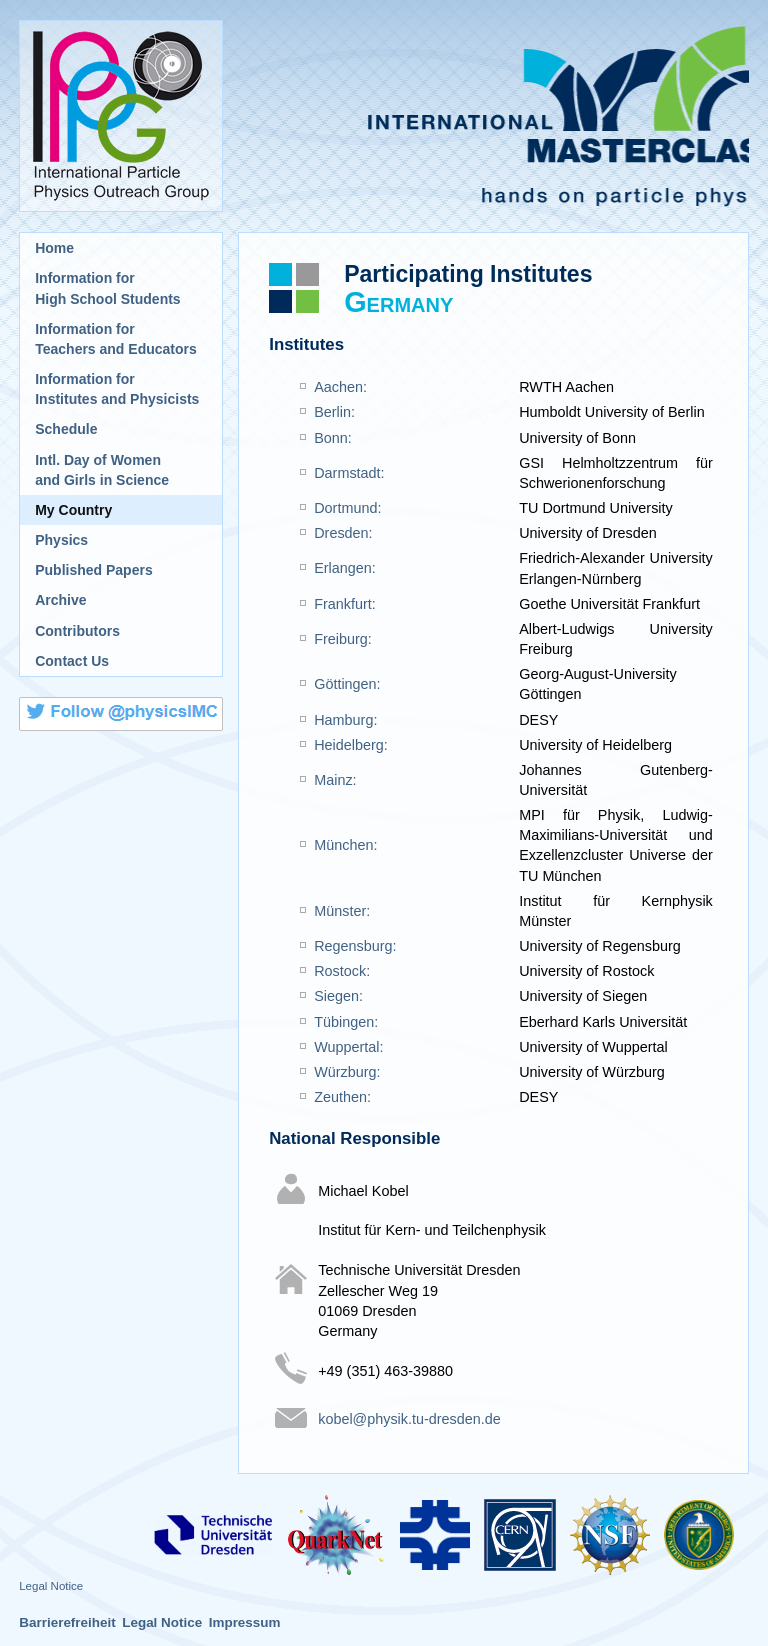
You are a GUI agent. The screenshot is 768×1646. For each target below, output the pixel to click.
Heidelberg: (351, 745)
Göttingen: (347, 684)
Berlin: (334, 412)
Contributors (77, 631)
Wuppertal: (348, 1047)
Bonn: (333, 438)
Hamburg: (345, 720)
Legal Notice (51, 1586)
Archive (60, 600)
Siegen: (338, 996)
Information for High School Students (107, 288)
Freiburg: (343, 639)
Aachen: (340, 387)
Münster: (342, 911)
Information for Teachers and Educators (116, 339)
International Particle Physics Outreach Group (121, 116)
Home (54, 248)
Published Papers (93, 570)
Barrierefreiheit (67, 1622)
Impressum (245, 1622)
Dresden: (343, 533)
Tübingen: (346, 1022)
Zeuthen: (342, 1097)
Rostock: (342, 971)
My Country (73, 510)
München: (345, 845)
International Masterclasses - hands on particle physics (493, 116)
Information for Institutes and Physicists (117, 389)
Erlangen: (345, 568)
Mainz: (335, 780)
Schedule (66, 429)
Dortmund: (347, 508)
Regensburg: (355, 946)
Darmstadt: (349, 473)
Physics (61, 540)
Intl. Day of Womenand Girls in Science (102, 470)
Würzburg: (347, 1072)
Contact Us (72, 661)
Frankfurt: (345, 604)
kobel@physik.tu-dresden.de (409, 1419)
